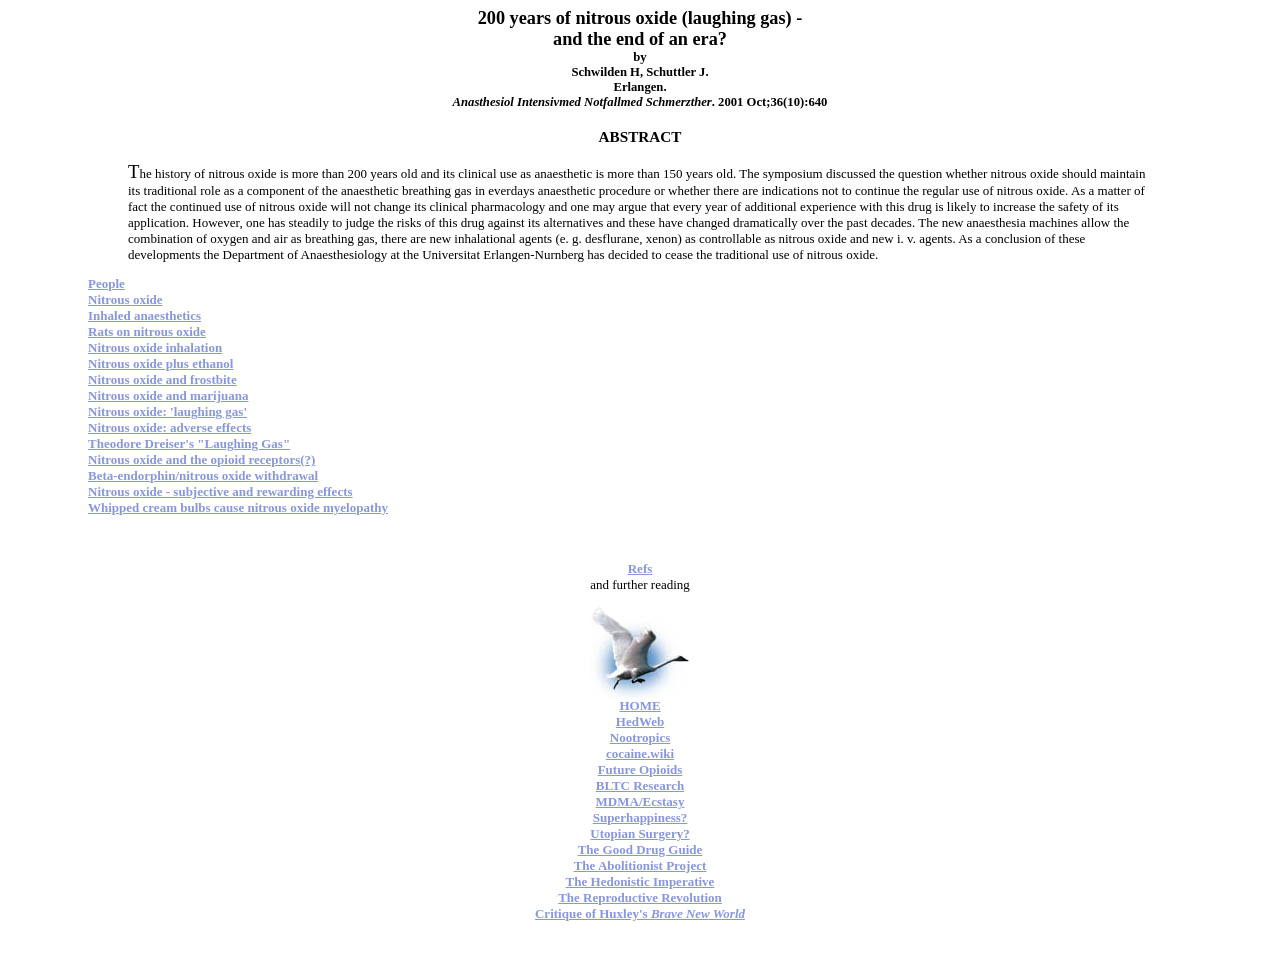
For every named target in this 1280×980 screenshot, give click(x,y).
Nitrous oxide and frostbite (162, 379)
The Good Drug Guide (640, 849)
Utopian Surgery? (639, 833)
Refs (640, 568)
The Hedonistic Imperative (640, 881)
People (106, 283)
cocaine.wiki (640, 753)
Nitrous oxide (125, 299)
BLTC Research (640, 785)
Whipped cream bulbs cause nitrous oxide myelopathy (238, 507)
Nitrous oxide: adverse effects (169, 427)
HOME (639, 705)
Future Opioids (640, 769)
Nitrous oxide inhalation (155, 347)
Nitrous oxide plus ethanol (160, 363)
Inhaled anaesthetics (144, 315)
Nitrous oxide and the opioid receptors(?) (201, 459)
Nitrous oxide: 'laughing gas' (167, 411)
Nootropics (640, 737)
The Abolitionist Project (640, 865)
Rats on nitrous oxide (147, 331)
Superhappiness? (640, 817)
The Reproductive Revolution (640, 897)
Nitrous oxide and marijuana (168, 395)
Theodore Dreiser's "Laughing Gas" (189, 443)
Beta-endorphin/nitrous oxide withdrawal (203, 475)
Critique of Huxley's (640, 913)
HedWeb (640, 721)
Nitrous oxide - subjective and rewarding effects (220, 491)
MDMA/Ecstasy (640, 801)
